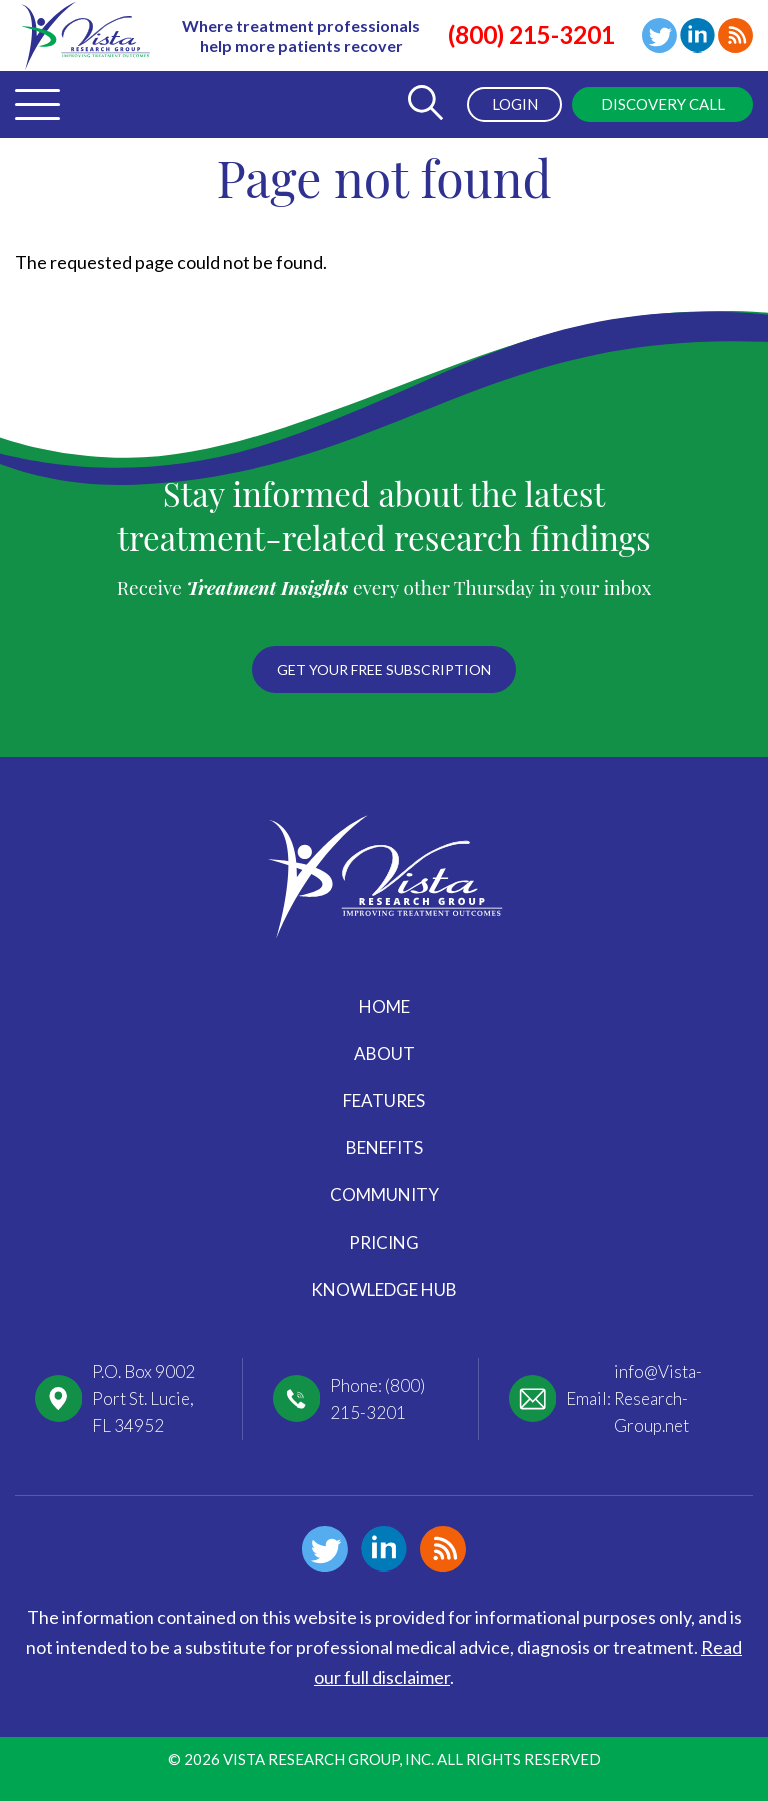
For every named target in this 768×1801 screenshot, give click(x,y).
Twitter (659, 35)
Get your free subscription (384, 669)
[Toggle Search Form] (425, 104)
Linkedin (697, 35)
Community (384, 1194)
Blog (735, 35)
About (384, 1053)
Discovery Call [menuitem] (663, 104)
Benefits (384, 1147)
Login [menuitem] (515, 104)
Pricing (384, 1242)
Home (384, 1006)
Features (384, 1100)
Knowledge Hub (384, 1289)
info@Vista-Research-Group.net (658, 1398)
